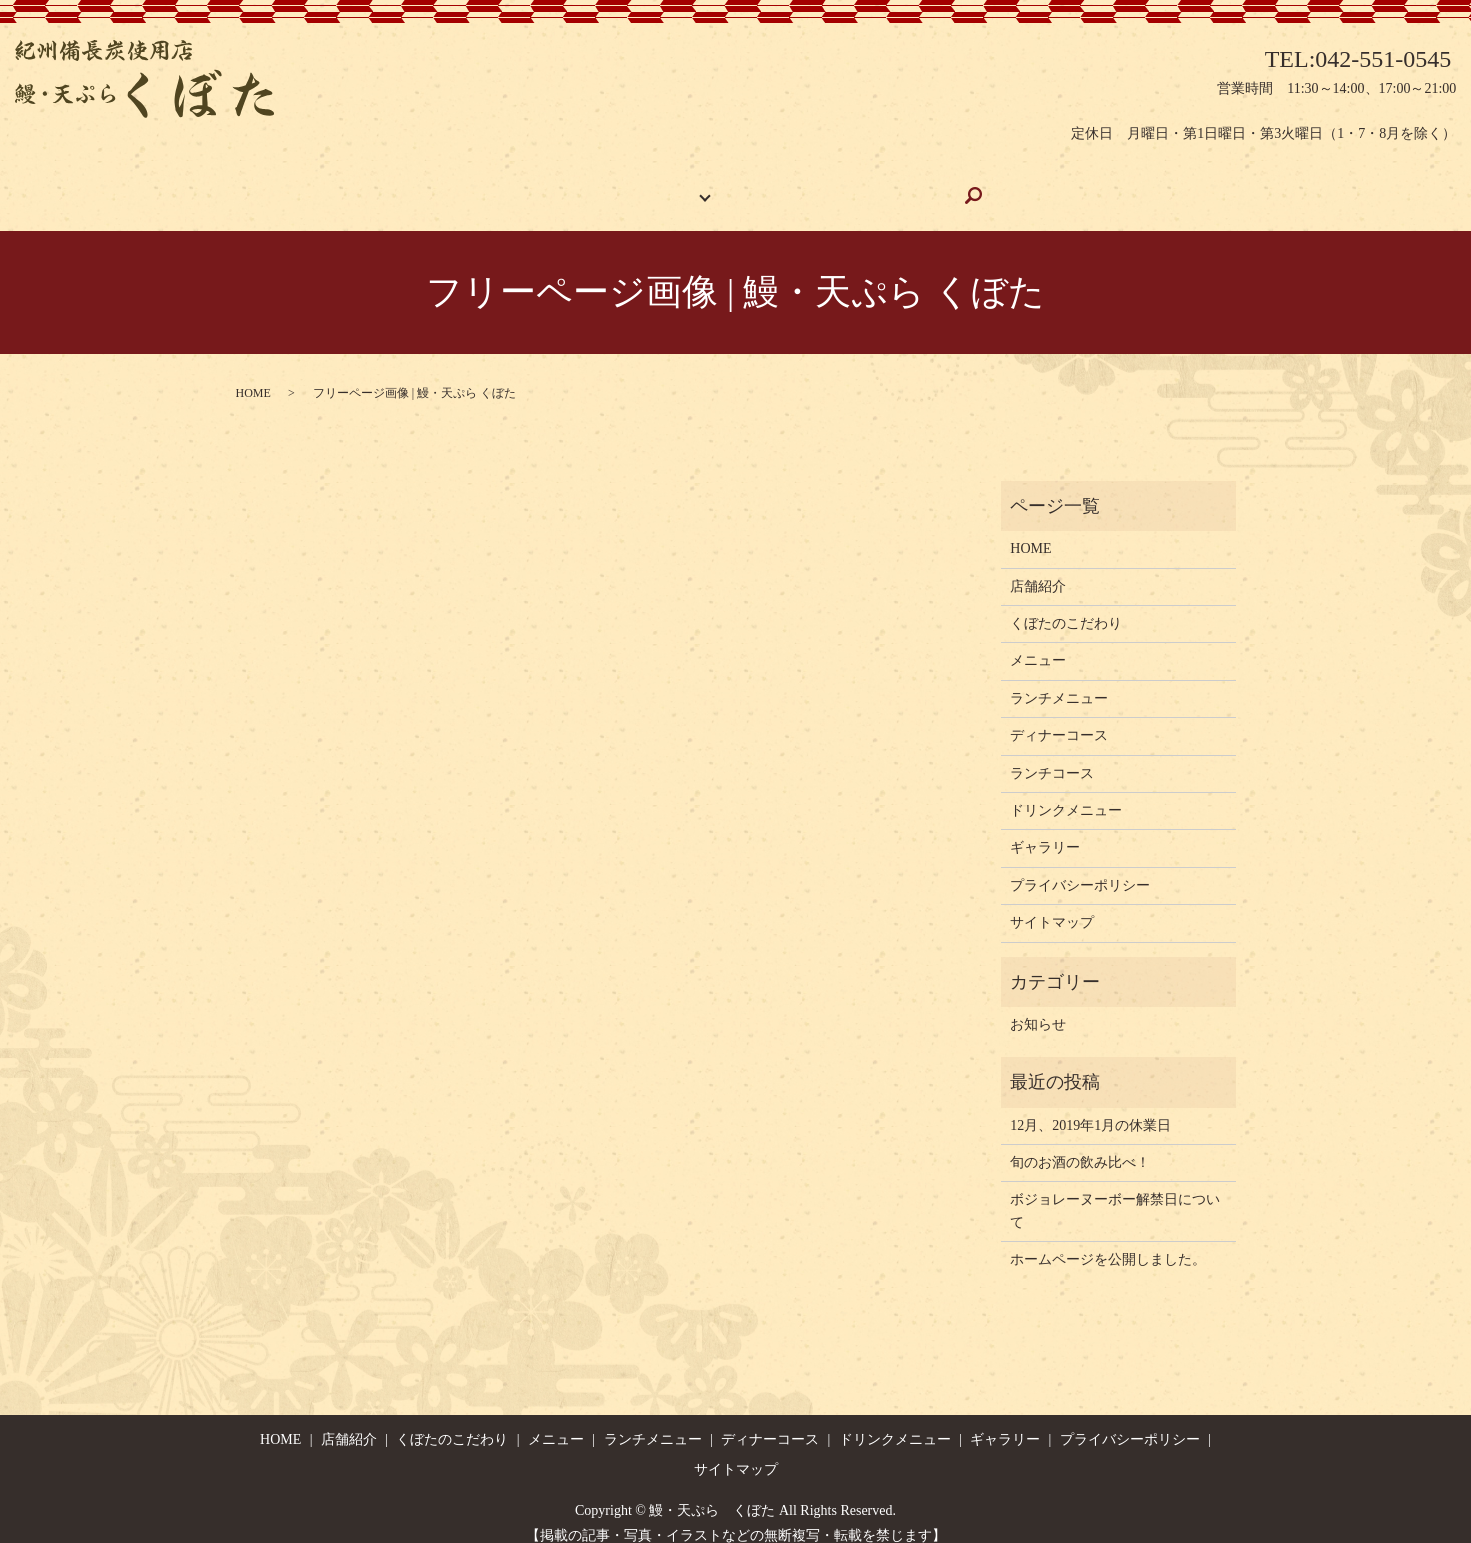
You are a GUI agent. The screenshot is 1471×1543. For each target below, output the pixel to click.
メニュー (1038, 641)
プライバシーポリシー (1080, 866)
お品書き (676, 185)
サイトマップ (1052, 903)
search (1015, 186)
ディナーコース (1059, 716)
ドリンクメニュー (1066, 791)
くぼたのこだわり (795, 185)
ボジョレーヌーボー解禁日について (1115, 1191)
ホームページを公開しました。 (1108, 1240)
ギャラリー (928, 185)
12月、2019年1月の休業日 (1090, 1106)
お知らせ (1038, 1005)
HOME (486, 185)
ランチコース (1052, 754)
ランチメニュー (1059, 679)
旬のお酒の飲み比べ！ (1080, 1143)
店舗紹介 (578, 185)
